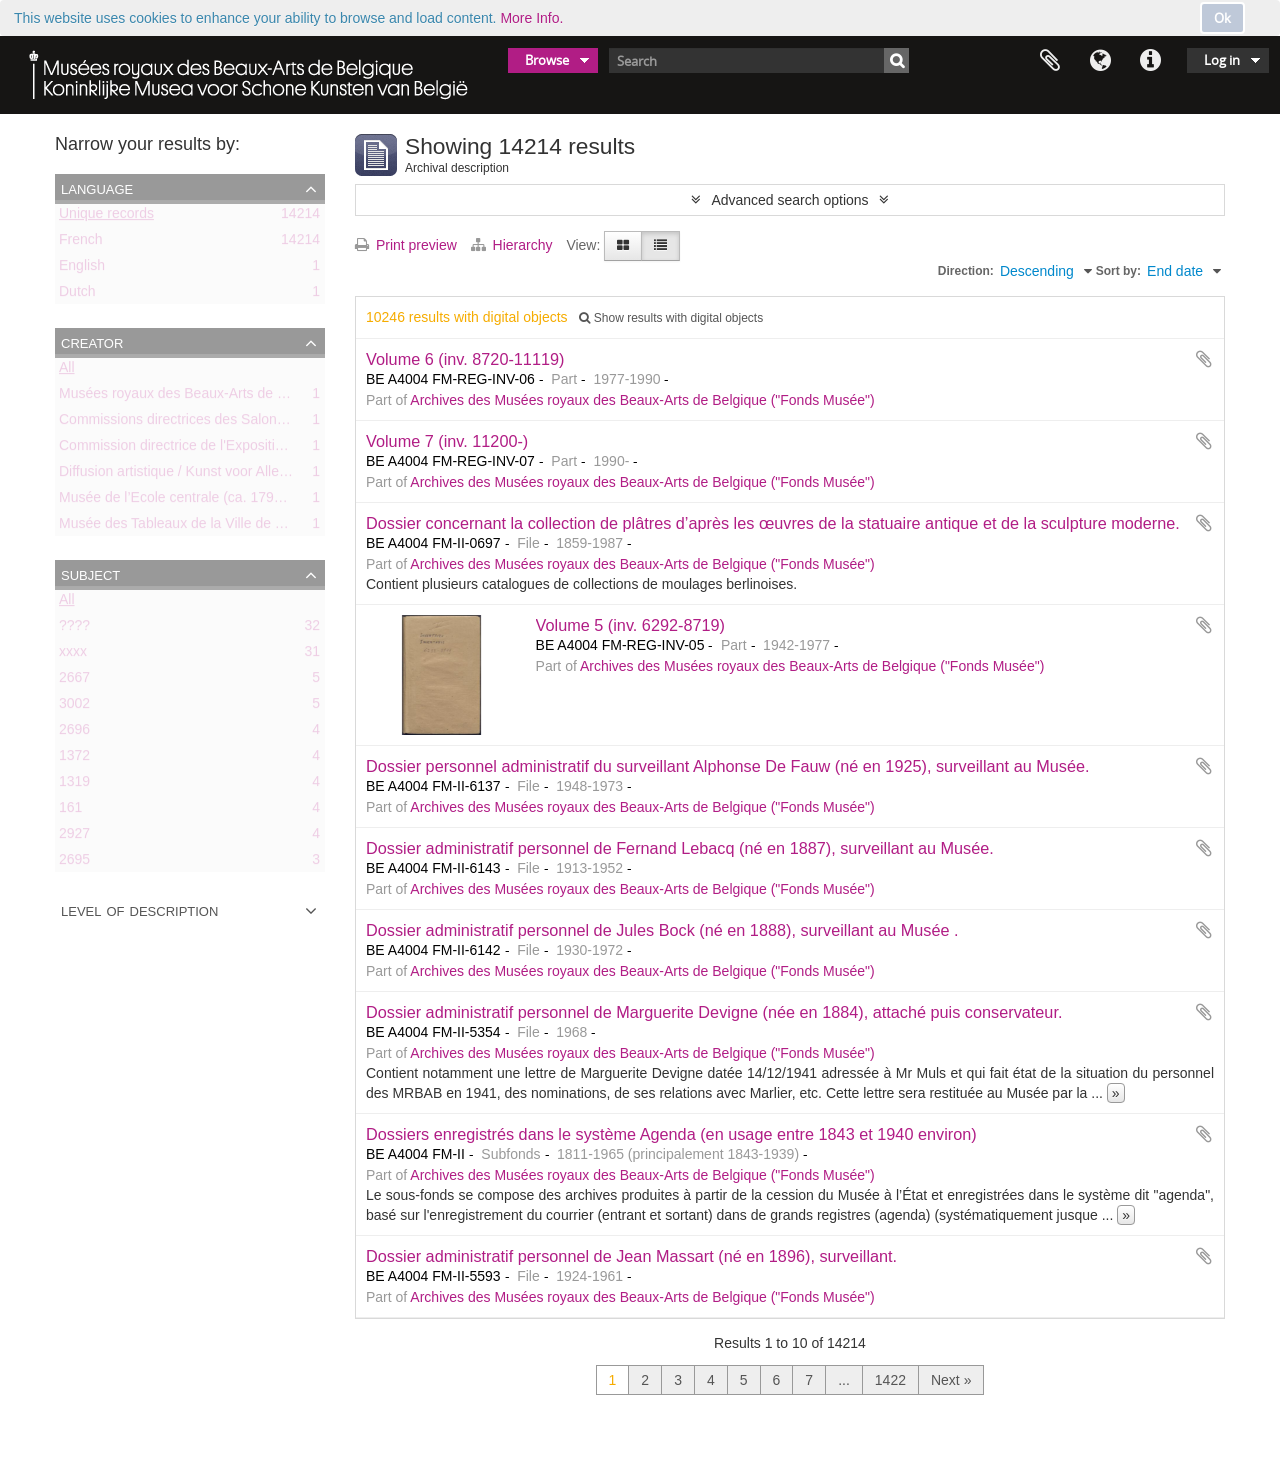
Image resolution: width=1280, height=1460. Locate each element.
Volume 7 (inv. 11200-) (447, 441)
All (67, 371)
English (82, 269)
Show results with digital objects (671, 318)
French (81, 243)
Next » (951, 1380)
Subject (90, 574)
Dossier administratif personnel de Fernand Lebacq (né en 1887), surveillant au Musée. (680, 848)
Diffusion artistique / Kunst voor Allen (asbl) (192, 475)
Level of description (139, 910)
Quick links (1150, 61)
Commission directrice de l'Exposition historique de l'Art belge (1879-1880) (289, 449)
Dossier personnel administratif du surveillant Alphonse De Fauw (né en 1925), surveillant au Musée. (728, 766)
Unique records (106, 217)
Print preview (406, 245)
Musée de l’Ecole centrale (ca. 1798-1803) (190, 501)
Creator (92, 342)
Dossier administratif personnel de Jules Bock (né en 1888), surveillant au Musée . (662, 930)
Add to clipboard (1204, 359)
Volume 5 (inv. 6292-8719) (630, 625)
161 (70, 811)
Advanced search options (789, 200)
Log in (1222, 60)
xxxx (73, 655)
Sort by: (1118, 271)
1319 (74, 785)
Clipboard (1050, 61)
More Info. (531, 18)
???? (74, 629)
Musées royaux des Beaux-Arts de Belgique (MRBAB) (226, 397)
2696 (74, 733)
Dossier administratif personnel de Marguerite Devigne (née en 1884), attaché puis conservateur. (714, 1012)
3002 (74, 707)
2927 (74, 837)
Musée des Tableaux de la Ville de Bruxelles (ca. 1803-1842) (247, 527)
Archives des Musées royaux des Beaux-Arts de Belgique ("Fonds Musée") (642, 400)
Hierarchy (514, 245)
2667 (74, 681)
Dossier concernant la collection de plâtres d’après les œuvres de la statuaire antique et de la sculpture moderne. (773, 523)
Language (1100, 61)
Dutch (77, 295)
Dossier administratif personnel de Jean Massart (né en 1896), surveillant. (631, 1256)
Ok (1222, 18)
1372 (74, 759)
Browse (547, 60)
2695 (74, 863)
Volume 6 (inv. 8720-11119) (465, 359)
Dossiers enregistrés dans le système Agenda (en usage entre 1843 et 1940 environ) (671, 1134)
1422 (890, 1380)
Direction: (966, 271)
